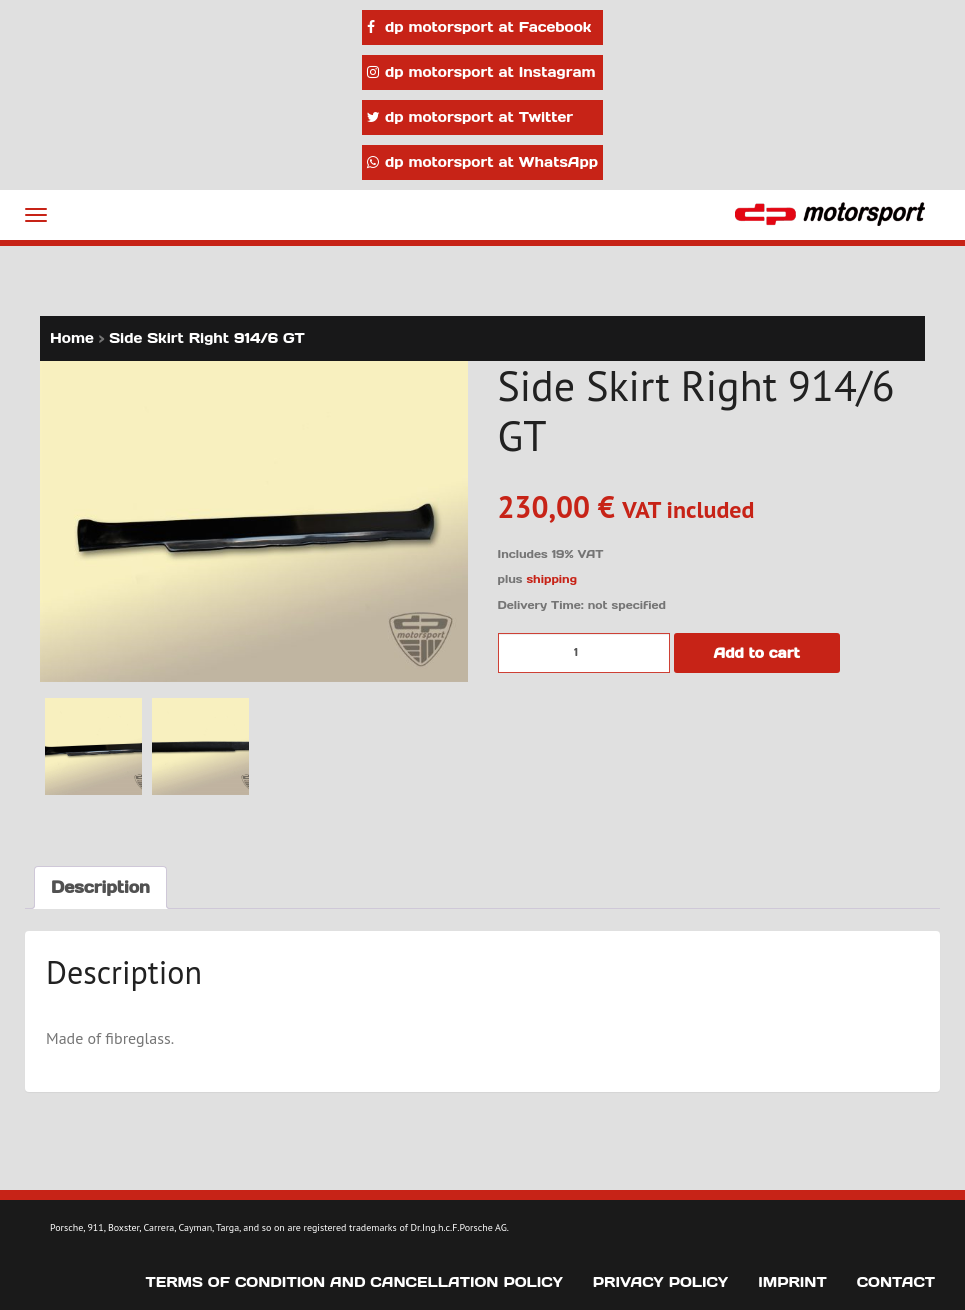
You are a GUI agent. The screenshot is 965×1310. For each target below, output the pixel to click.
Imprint (792, 1282)
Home (72, 338)
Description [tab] (100, 887)
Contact (896, 1282)
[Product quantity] (584, 653)
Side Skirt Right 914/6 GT (207, 338)
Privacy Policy (660, 1282)
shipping (551, 579)
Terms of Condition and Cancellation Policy (354, 1282)
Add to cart (757, 653)
